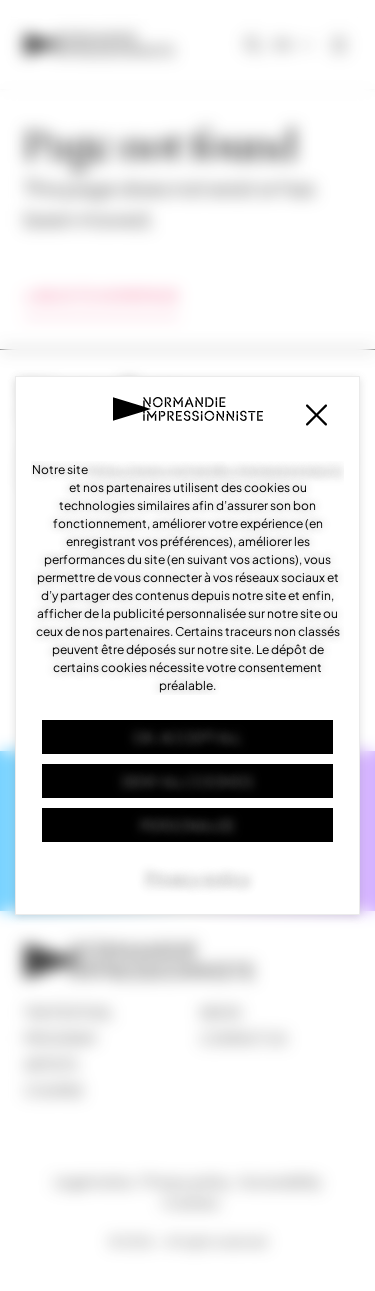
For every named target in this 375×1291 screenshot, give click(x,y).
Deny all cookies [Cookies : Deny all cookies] (187, 781)
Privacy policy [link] (198, 877)
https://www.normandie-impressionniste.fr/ (216, 469)
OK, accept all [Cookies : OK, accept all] (187, 737)
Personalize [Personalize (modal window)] (187, 825)
